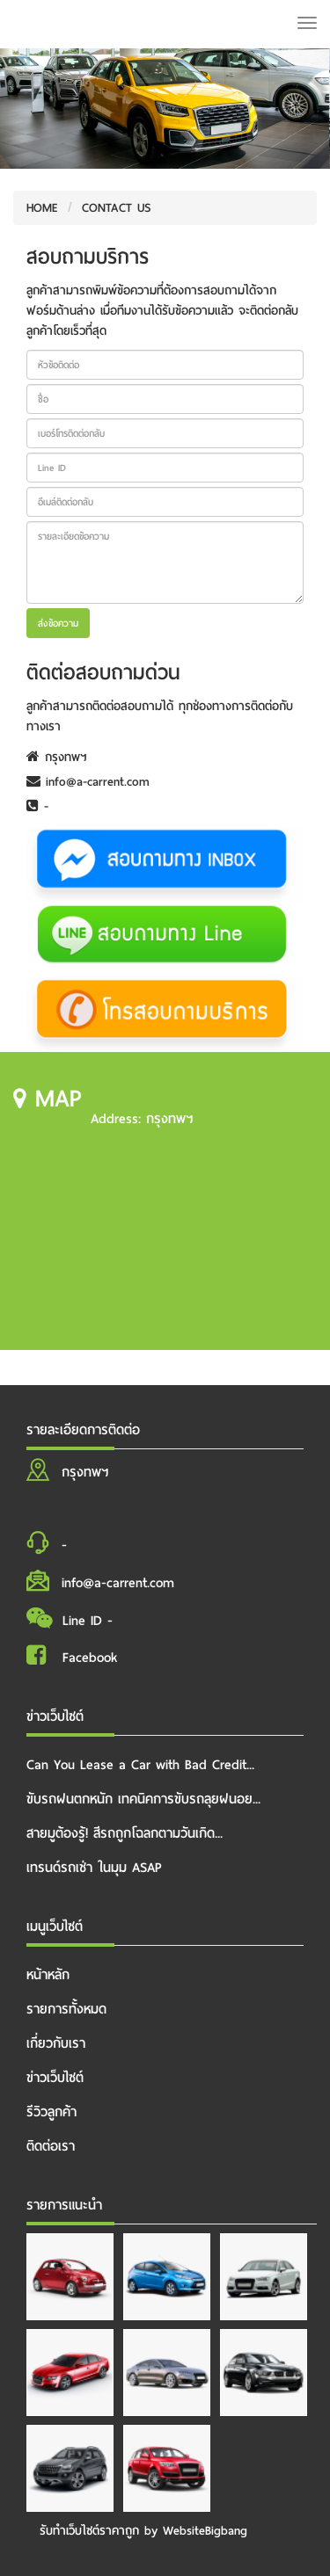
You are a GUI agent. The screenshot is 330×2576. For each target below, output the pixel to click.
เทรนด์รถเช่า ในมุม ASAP (94, 1867)
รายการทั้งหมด (66, 2009)
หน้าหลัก (48, 1974)
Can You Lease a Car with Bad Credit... (140, 1764)
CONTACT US (116, 208)
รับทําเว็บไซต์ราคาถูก (89, 2531)
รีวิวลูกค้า (51, 2112)
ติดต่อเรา (50, 2146)
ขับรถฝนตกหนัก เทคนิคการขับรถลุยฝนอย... (143, 1799)
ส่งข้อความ (58, 623)
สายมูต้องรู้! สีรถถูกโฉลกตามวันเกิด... (124, 1833)
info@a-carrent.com (88, 782)
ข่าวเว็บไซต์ (55, 2077)
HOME (42, 208)
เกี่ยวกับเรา (55, 2043)
